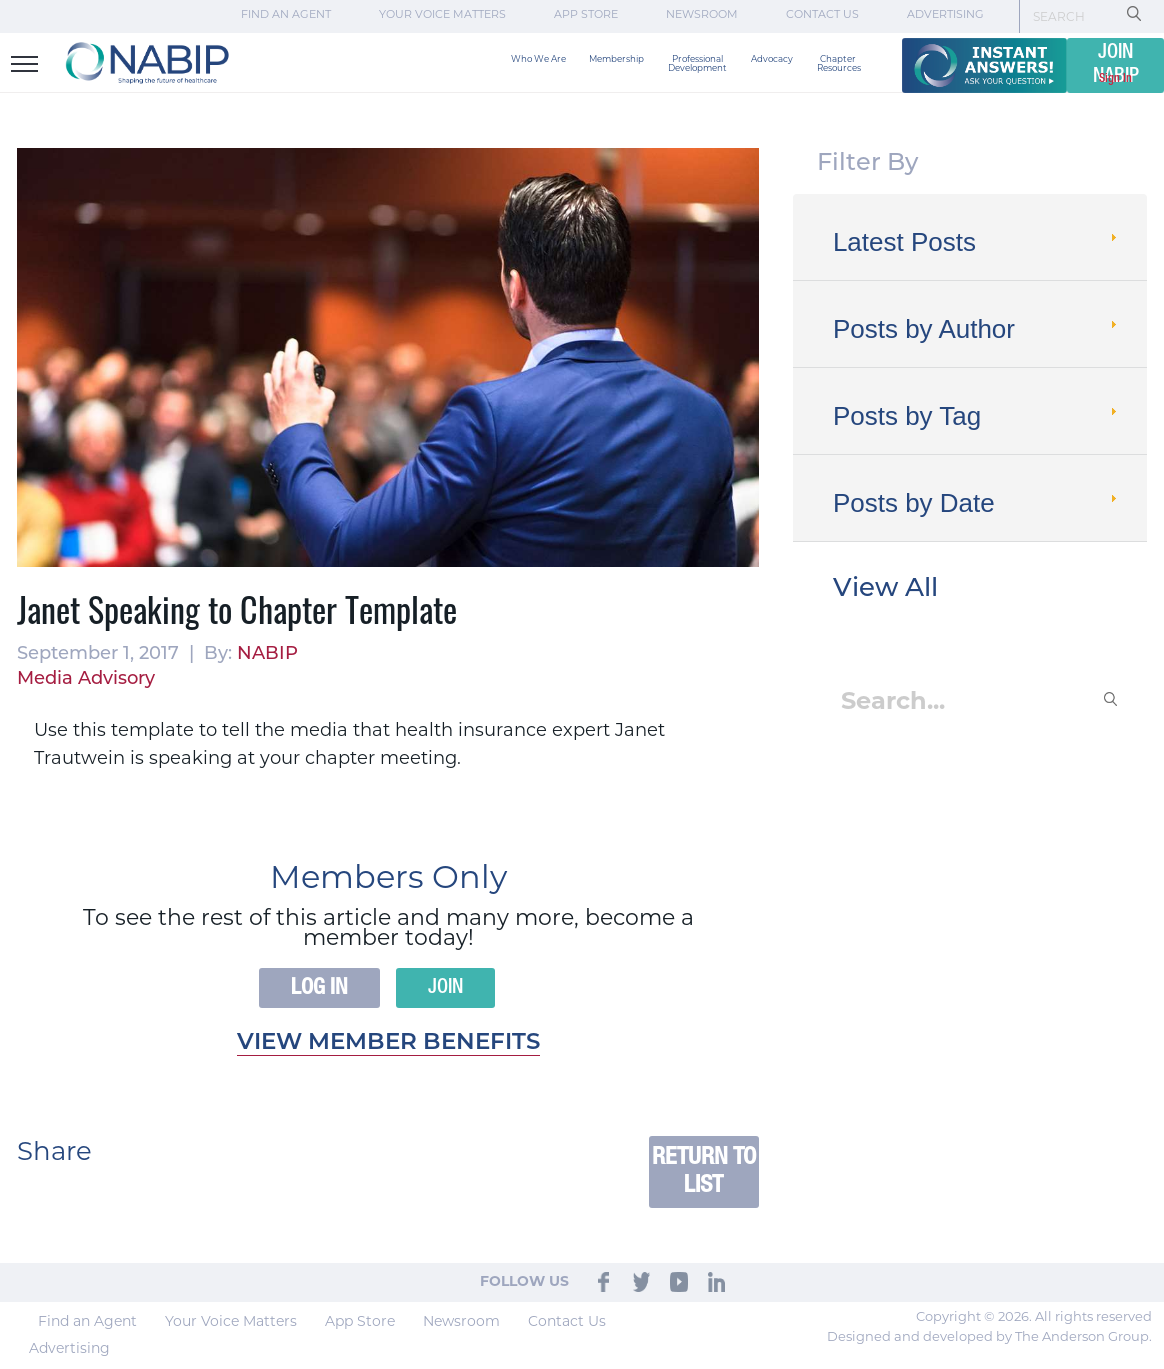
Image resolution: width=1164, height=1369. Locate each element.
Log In (319, 988)
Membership (616, 59)
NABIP (267, 654)
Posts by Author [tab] (977, 329)
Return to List (704, 1171)
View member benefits (388, 1043)
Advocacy (772, 59)
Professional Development (697, 64)
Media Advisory (86, 679)
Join (445, 988)
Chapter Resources (839, 64)
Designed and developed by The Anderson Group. (989, 1337)
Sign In (1115, 78)
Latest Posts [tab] (977, 242)
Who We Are (538, 59)
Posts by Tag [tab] (977, 416)
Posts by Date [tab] (977, 503)
